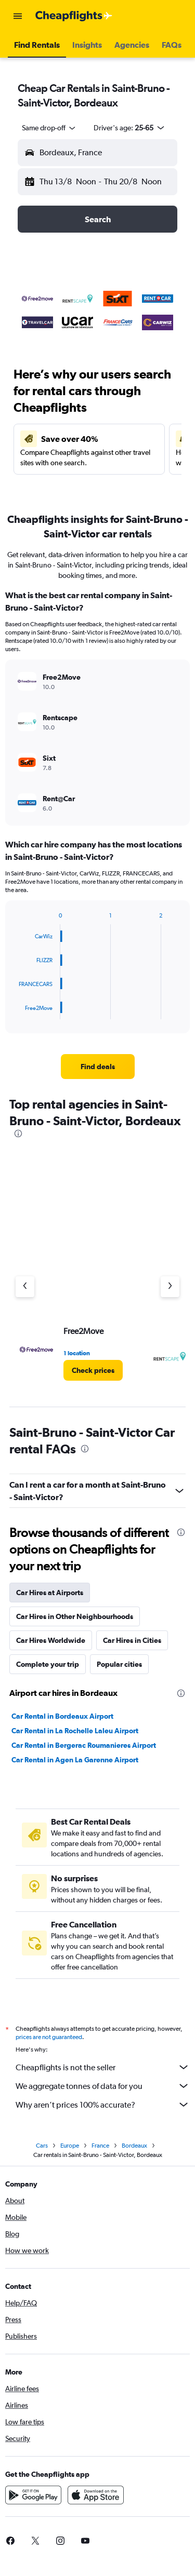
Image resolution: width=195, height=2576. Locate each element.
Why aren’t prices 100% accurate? (103, 2104)
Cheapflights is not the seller (103, 2067)
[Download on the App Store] (96, 2495)
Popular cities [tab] (119, 1664)
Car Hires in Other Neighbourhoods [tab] (74, 1616)
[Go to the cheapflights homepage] (73, 16)
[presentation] (18, 1133)
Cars (42, 2145)
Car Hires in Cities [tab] (132, 1640)
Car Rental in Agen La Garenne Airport (74, 1760)
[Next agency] (170, 1286)
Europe (69, 2145)
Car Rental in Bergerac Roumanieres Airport (83, 1745)
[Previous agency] (25, 1286)
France (100, 2145)
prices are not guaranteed (49, 2037)
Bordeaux (134, 2145)
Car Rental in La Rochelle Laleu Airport (74, 1731)
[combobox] (49, 128)
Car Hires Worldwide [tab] (50, 1640)
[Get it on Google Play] (33, 2495)
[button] (17, 16)
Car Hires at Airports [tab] (49, 1592)
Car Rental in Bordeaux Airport (62, 1716)
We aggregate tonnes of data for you (103, 2086)
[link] (98, 1066)
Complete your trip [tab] (47, 1664)
